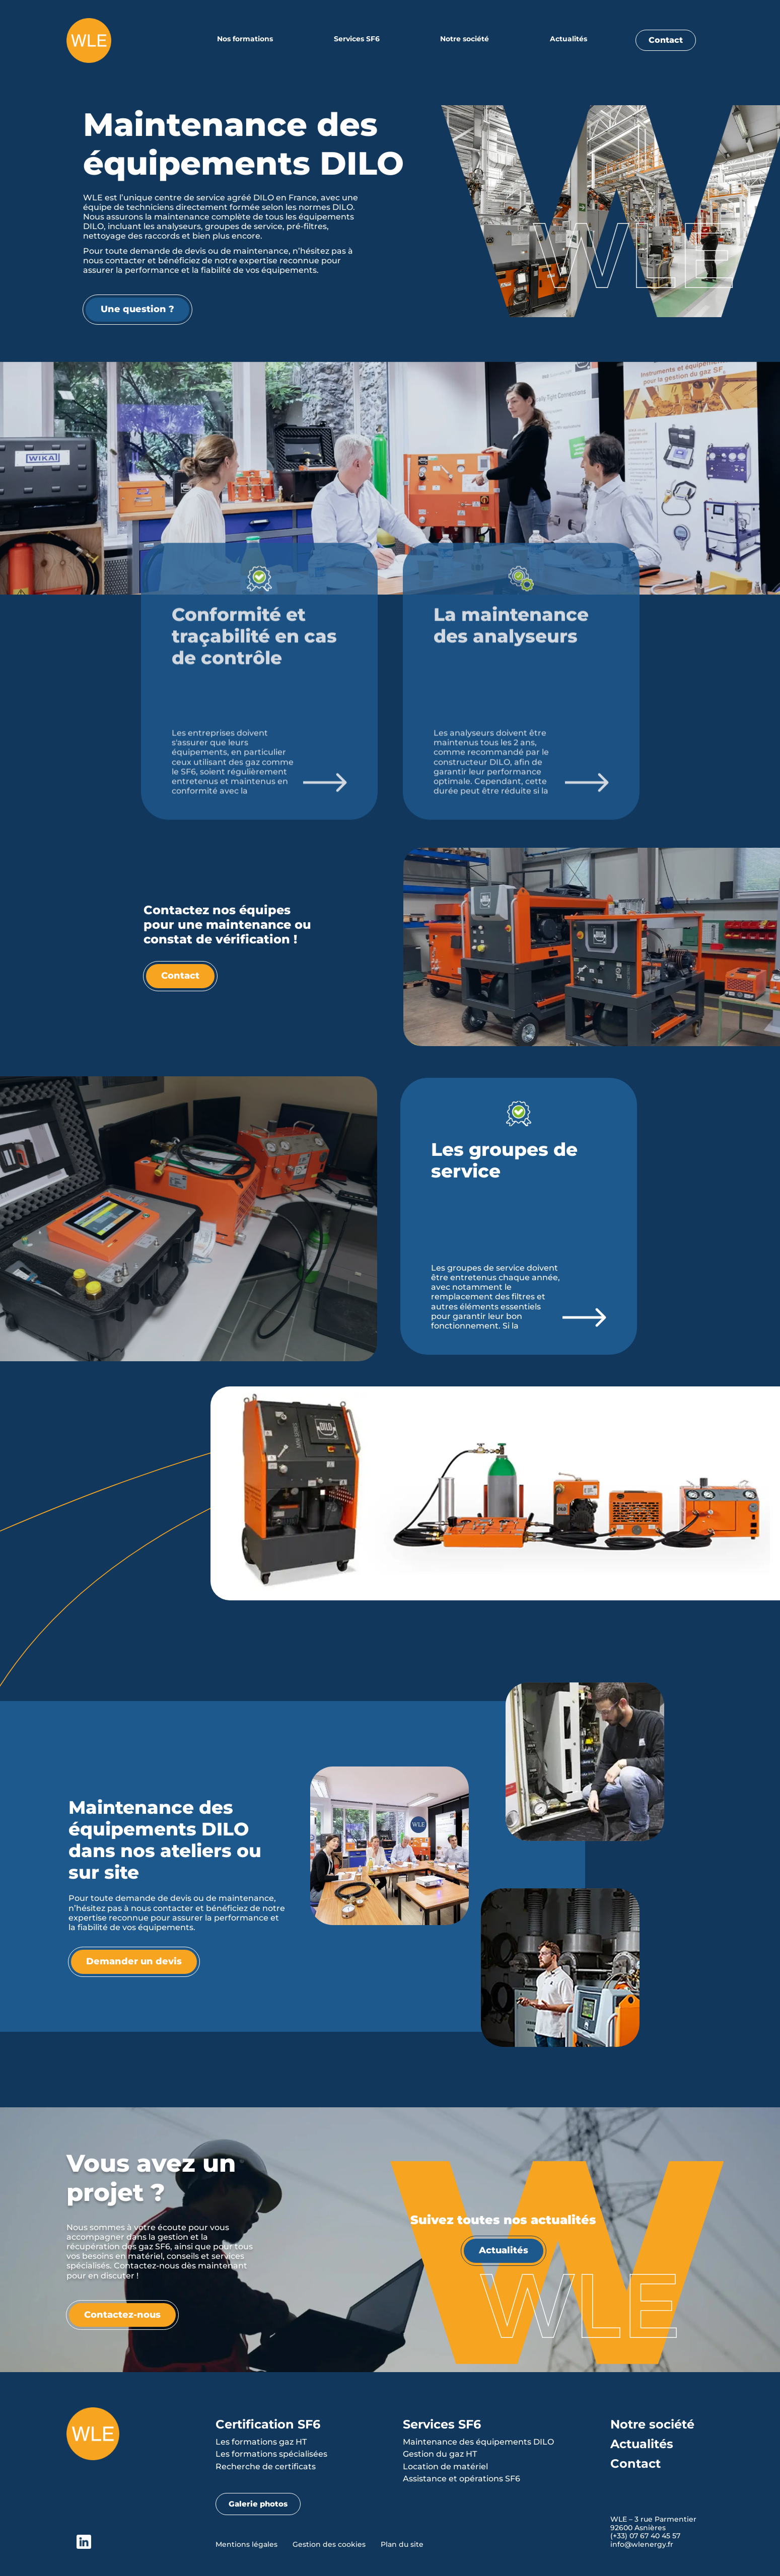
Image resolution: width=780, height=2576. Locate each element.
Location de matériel (445, 2466)
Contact (666, 40)
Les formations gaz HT (261, 2442)
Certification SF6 (268, 2424)
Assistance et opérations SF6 (461, 2478)
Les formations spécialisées (271, 2454)
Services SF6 (357, 38)
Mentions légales (246, 2544)
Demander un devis (134, 1961)
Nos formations (245, 38)
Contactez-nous (122, 2314)
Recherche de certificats (266, 2466)
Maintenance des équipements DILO (478, 2442)
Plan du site (402, 2544)
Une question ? (135, 309)
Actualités (568, 38)
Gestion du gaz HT (440, 2454)
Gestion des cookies (329, 2544)
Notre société (464, 38)
